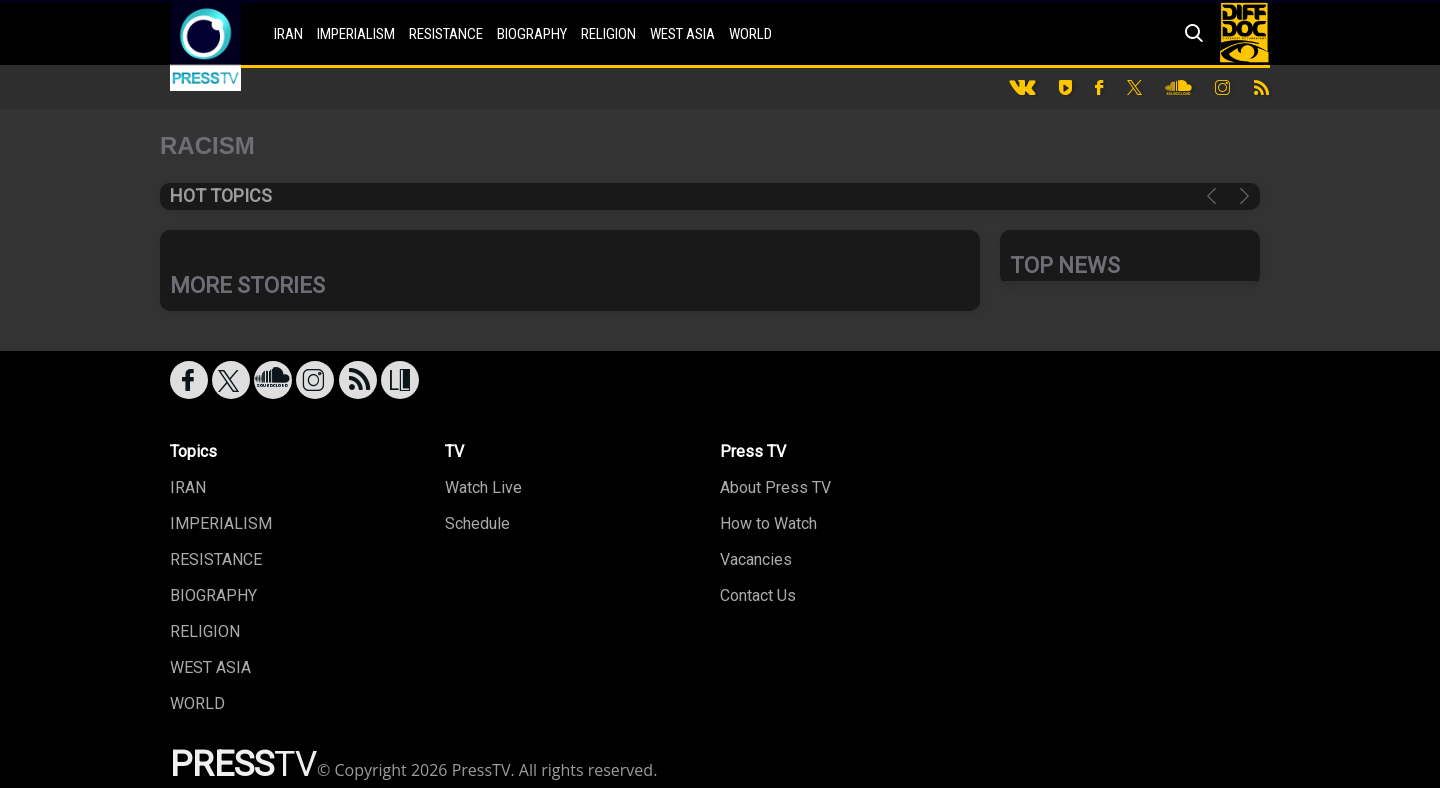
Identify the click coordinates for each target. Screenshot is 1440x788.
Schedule (477, 523)
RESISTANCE (446, 34)
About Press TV (775, 487)
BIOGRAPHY (532, 34)
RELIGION (608, 34)
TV (454, 451)
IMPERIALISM (356, 34)
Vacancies (756, 559)
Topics (193, 451)
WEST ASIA (682, 34)
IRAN (288, 34)
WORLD (750, 34)
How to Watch (768, 523)
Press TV (753, 451)
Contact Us (758, 595)
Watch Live (483, 487)
